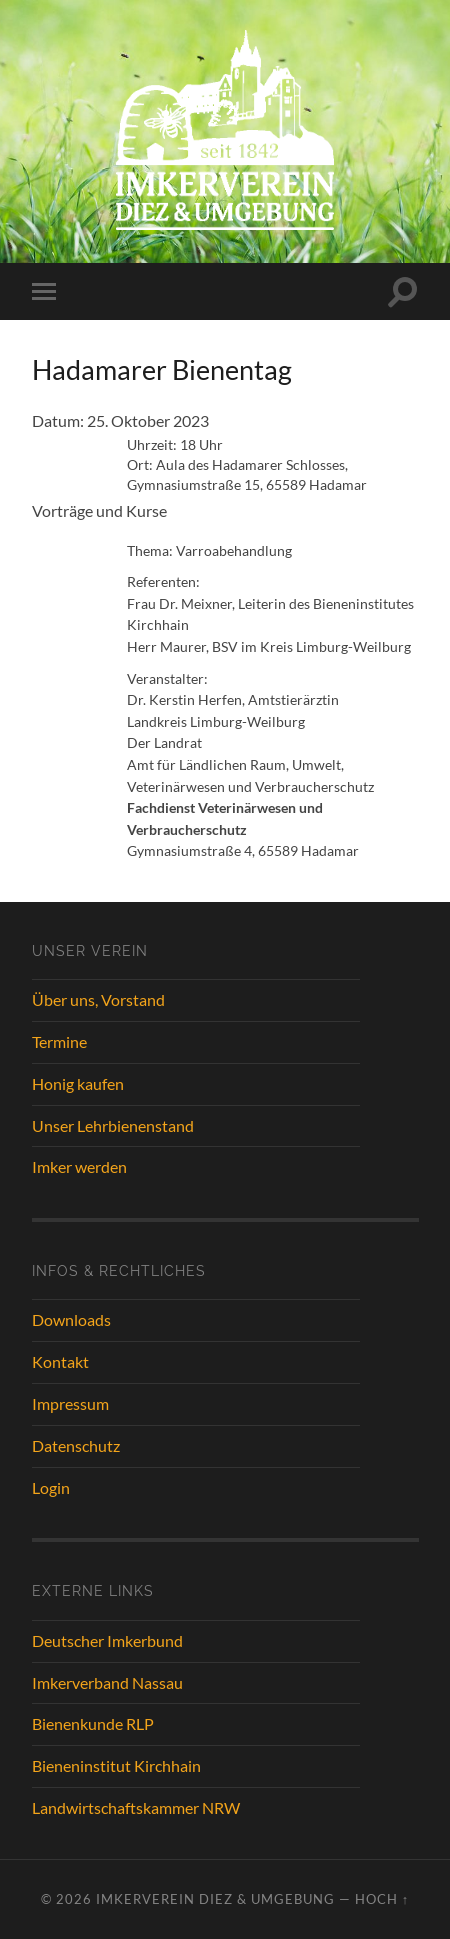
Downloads (71, 1319)
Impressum (70, 1403)
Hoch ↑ (382, 1899)
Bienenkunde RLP (93, 1723)
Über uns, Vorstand (98, 999)
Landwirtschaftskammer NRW (136, 1807)
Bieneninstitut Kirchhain (116, 1765)
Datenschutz (76, 1445)
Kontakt (60, 1361)
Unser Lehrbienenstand (113, 1125)
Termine (59, 1041)
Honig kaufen (78, 1083)
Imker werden (79, 1166)
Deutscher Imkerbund (107, 1640)
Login (51, 1487)
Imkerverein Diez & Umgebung (215, 1899)
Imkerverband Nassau (107, 1682)
